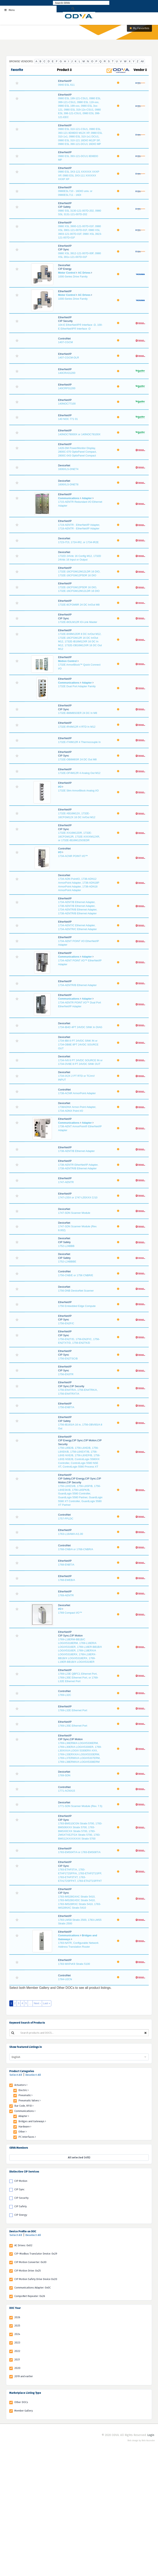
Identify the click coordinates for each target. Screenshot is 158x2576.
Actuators (20, 2084)
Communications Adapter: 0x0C (32, 2287)
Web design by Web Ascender (141, 2440)
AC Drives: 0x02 (23, 2245)
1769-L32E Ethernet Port (72, 1710)
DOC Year (15, 2307)
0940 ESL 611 (66, 84)
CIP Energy (20, 2214)
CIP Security (21, 2197)
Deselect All (33, 2074)
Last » (46, 2003)
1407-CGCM (65, 342)
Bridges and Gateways (32, 2121)
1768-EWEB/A (66, 1579)
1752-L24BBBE (67, 1261)
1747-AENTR (66, 1182)
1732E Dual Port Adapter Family (77, 686)
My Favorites (139, 28)
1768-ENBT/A (66, 1564)
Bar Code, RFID (24, 2105)
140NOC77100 (67, 403)
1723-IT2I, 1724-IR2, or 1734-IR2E (78, 542)
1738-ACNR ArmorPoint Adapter (77, 1093)
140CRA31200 (66, 372)
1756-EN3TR (65, 1374)
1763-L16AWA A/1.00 (70, 1533)
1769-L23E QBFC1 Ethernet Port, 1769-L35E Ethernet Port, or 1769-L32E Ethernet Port (78, 1677)
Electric (23, 2090)
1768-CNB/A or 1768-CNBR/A (75, 1549)
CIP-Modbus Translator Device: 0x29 (35, 2253)
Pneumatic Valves (29, 2100)
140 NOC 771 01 (68, 418)
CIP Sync (19, 2189)
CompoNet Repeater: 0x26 (29, 2296)
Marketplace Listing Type (25, 2392)
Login (150, 2435)
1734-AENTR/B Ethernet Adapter (77, 985)
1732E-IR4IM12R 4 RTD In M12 (76, 726)
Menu (9, 10)
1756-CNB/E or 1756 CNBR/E (75, 1275)
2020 (17, 2367)
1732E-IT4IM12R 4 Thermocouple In (79, 742)
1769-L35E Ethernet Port (72, 1725)
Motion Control (67, 661)
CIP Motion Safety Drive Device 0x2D (35, 2279)
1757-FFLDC (65, 1518)
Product (64, 70)
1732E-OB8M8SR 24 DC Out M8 (77, 759)
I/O (59, 786)
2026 (17, 2317)
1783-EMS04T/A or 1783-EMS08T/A (79, 1852)
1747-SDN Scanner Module (74, 1212)
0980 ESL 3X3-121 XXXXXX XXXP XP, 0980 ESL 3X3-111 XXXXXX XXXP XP (78, 175)
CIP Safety (20, 2206)
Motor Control (66, 272)
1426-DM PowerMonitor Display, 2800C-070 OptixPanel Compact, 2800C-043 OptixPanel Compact (77, 452)
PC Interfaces (27, 2136)
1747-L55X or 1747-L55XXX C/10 (77, 1197)
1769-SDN (64, 1775)
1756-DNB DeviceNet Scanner (76, 1290)
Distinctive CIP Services (24, 2171)
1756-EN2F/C (66, 1323)
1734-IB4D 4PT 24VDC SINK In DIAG (80, 1027)
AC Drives (84, 272)
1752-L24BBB (66, 1245)
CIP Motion (20, 2180)
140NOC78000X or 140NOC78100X (79, 434)
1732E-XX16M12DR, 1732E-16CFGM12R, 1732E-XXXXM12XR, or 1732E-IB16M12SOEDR (79, 836)
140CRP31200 (66, 388)
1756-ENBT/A (66, 1407)
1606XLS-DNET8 (68, 484)
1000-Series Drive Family (72, 276)
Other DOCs (21, 2402)
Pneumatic (25, 2095)
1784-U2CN (65, 1979)
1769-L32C (64, 1694)
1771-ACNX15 (66, 1790)
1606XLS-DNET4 (68, 469)
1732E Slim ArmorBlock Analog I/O (78, 790)
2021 (17, 2359)
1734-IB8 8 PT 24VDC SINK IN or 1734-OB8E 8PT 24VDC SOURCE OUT (78, 1044)
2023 (17, 2342)
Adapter (87, 498)
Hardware (24, 2126)
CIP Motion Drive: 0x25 (27, 2270)
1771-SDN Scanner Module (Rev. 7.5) (80, 1806)
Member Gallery (23, 2410)
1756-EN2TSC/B (68, 1358)
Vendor (140, 70)
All (142, 61)
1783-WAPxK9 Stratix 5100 (74, 1963)
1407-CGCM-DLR (68, 357)
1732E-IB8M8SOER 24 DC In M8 (77, 712)
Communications (68, 498)
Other (22, 2131)
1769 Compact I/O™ (70, 1612)
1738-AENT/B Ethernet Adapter (76, 1151)
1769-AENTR (66, 1595)
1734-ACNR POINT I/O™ (73, 856)
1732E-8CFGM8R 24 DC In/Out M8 (78, 604)
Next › (37, 2003)
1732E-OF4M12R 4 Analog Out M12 (79, 772)
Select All (15, 2074)
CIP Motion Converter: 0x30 (30, 2262)
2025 (17, 2325)
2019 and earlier (23, 2376)
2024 (17, 2334)
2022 (17, 2351)
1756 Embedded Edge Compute (77, 1305)
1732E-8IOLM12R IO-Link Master (77, 622)
